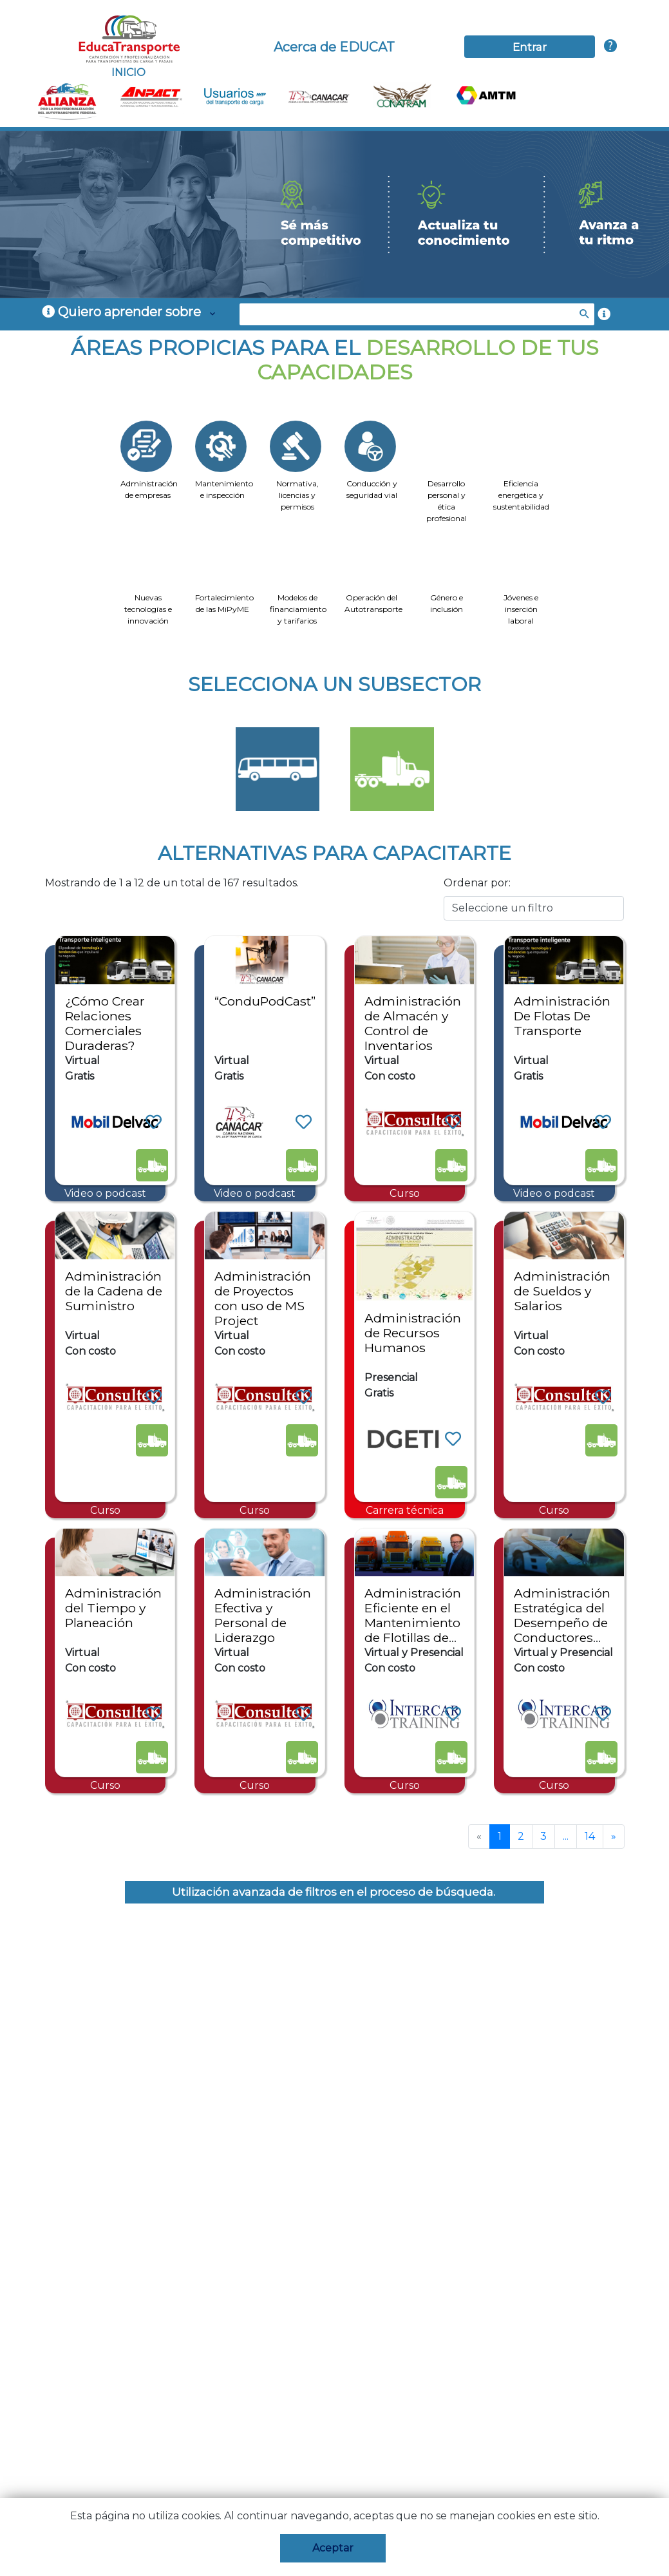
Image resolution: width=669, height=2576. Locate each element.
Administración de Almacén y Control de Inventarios (412, 1023)
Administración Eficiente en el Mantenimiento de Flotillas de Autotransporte (412, 1622)
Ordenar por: (477, 883)
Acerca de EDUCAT (334, 47)
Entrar (530, 47)
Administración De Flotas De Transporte (562, 1015)
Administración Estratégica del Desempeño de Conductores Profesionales (562, 1622)
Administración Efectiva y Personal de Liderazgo (262, 1615)
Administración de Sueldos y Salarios (562, 1290)
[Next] (614, 1836)
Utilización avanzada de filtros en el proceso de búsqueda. (335, 1891)
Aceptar (332, 2548)
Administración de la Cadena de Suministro (113, 1290)
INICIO (128, 46)
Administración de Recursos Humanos (412, 1332)
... (566, 1836)
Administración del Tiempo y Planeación (113, 1607)
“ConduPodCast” (265, 1001)
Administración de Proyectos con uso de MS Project (262, 1298)
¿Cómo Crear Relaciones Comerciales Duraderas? (105, 1023)
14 (590, 1836)
